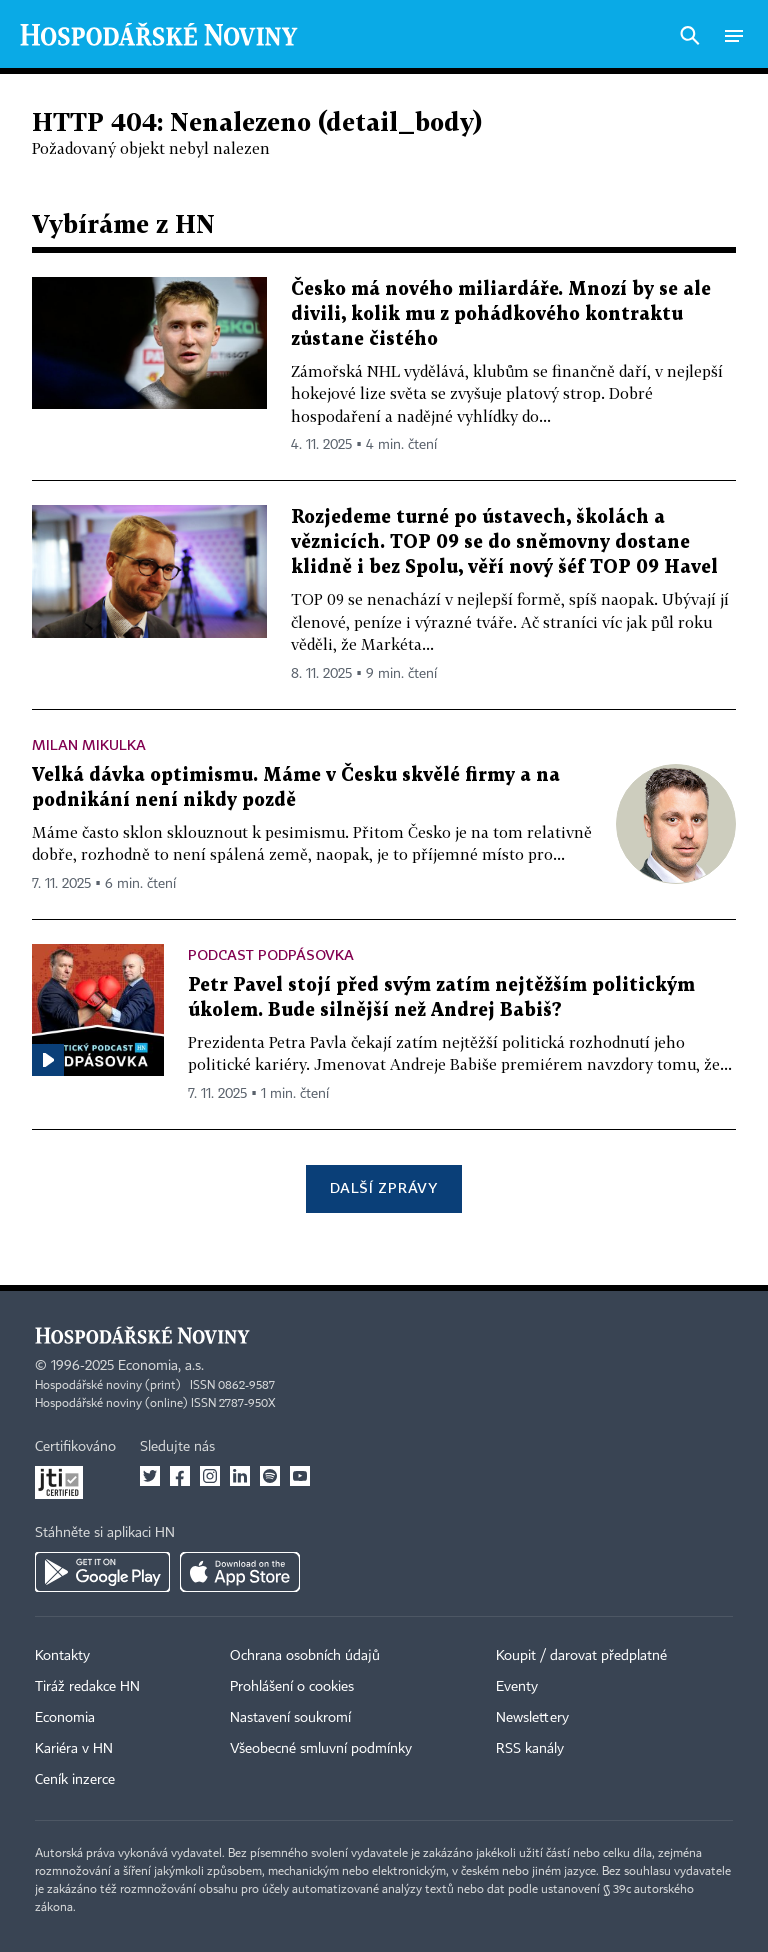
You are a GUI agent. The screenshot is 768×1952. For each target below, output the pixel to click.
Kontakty (62, 1656)
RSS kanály (530, 1749)
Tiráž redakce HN (87, 1687)
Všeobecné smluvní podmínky (321, 1749)
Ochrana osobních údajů (305, 1656)
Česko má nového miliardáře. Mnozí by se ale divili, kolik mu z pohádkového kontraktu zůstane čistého (501, 314)
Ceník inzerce (75, 1780)
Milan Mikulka (89, 744)
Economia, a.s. (161, 1366)
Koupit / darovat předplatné (581, 1656)
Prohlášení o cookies (292, 1687)
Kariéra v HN (74, 1749)
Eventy (517, 1687)
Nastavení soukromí (290, 1718)
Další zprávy (383, 1187)
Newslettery (532, 1718)
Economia (65, 1718)
